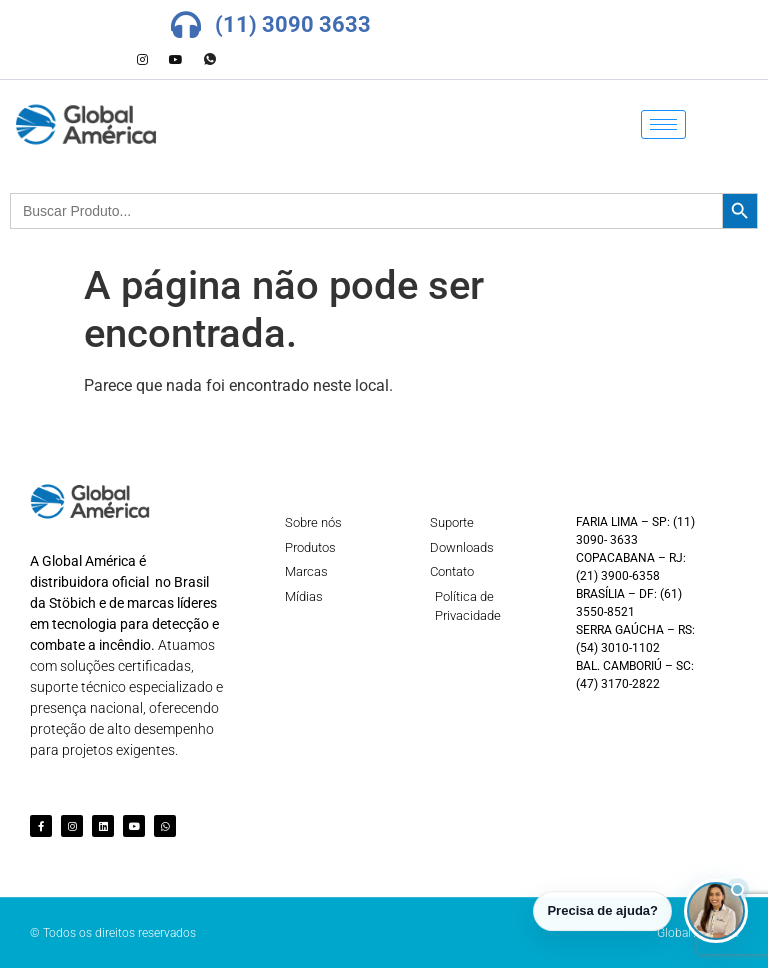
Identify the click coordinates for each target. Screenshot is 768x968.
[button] (716, 911)
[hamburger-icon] (663, 124)
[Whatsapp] (210, 60)
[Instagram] (142, 60)
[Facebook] (74, 60)
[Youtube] (176, 60)
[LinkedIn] (108, 60)
